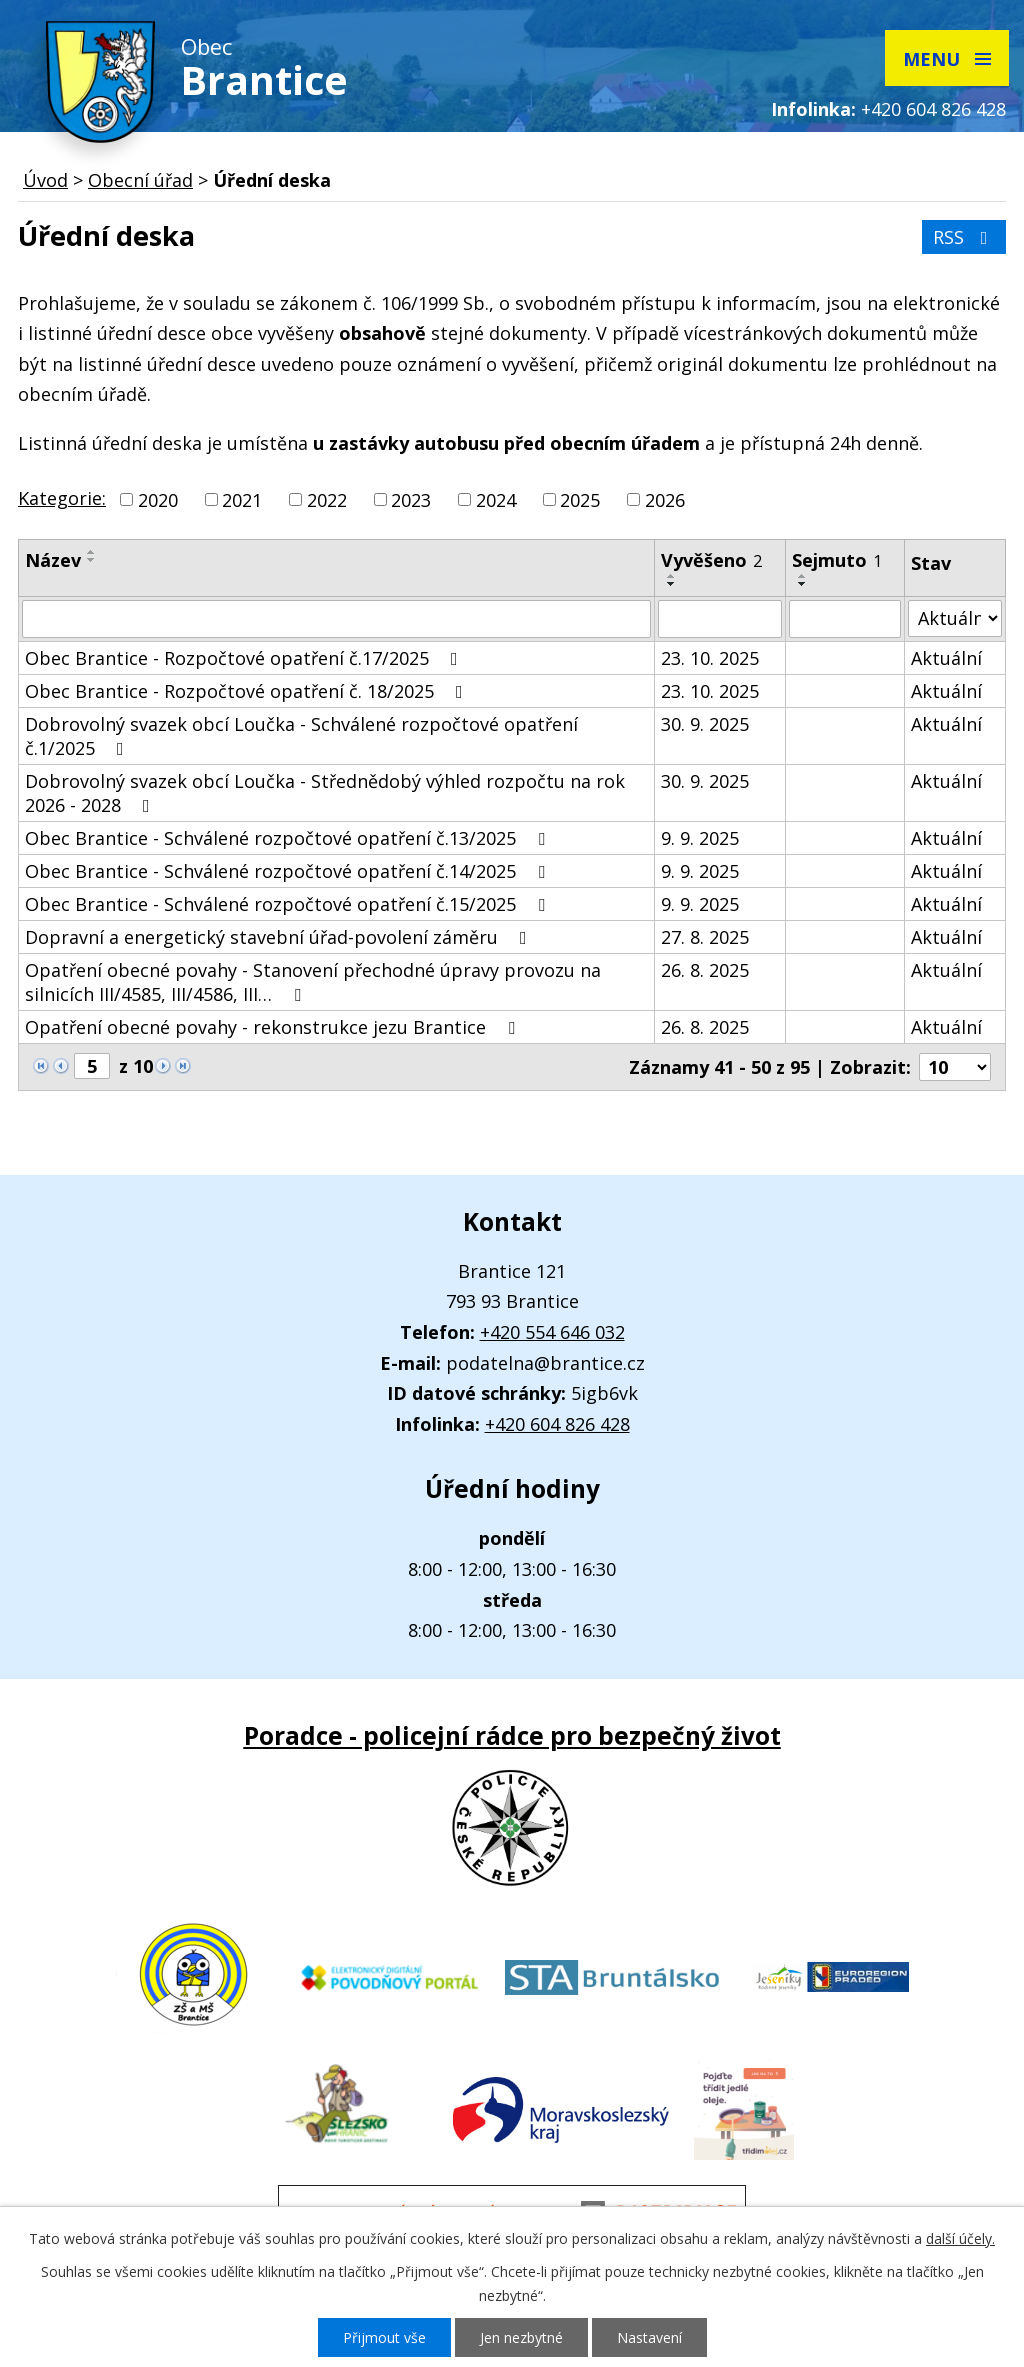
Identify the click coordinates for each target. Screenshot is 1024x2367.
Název (53, 560)
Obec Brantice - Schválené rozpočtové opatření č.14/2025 (289, 871)
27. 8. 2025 (705, 937)
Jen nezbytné (521, 2337)
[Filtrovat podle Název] (336, 619)
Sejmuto (837, 560)
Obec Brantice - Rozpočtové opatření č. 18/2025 (248, 691)
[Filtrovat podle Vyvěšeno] (719, 619)
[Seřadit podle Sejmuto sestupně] (803, 584)
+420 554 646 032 (552, 1332)
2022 (327, 500)
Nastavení (649, 2337)
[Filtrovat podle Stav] (955, 618)
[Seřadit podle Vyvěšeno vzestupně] (672, 576)
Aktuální (946, 658)
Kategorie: (62, 498)
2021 (242, 500)
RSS (964, 237)
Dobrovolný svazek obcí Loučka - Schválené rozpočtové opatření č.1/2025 (301, 736)
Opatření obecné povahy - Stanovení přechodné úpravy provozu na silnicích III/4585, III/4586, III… (313, 982)
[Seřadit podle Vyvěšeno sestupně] (672, 584)
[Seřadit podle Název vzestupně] (92, 552)
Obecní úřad (140, 180)
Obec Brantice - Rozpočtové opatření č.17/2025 (245, 658)
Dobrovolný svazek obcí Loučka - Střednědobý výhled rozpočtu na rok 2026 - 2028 (325, 793)
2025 (580, 500)
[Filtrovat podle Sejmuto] (845, 619)
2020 (158, 500)
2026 (665, 500)
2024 (496, 500)
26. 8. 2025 (705, 970)
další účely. (960, 2238)
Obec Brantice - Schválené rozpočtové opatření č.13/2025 (289, 838)
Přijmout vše (384, 2337)
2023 (411, 500)
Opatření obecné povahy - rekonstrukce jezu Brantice (274, 1027)
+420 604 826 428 (933, 109)
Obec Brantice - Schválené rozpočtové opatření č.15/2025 (289, 904)
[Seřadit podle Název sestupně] (92, 560)
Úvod (45, 180)
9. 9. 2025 (700, 838)
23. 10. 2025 (710, 658)
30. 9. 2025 (705, 724)
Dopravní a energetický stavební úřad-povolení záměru (280, 937)
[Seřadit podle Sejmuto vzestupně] (803, 576)
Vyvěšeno (711, 560)
